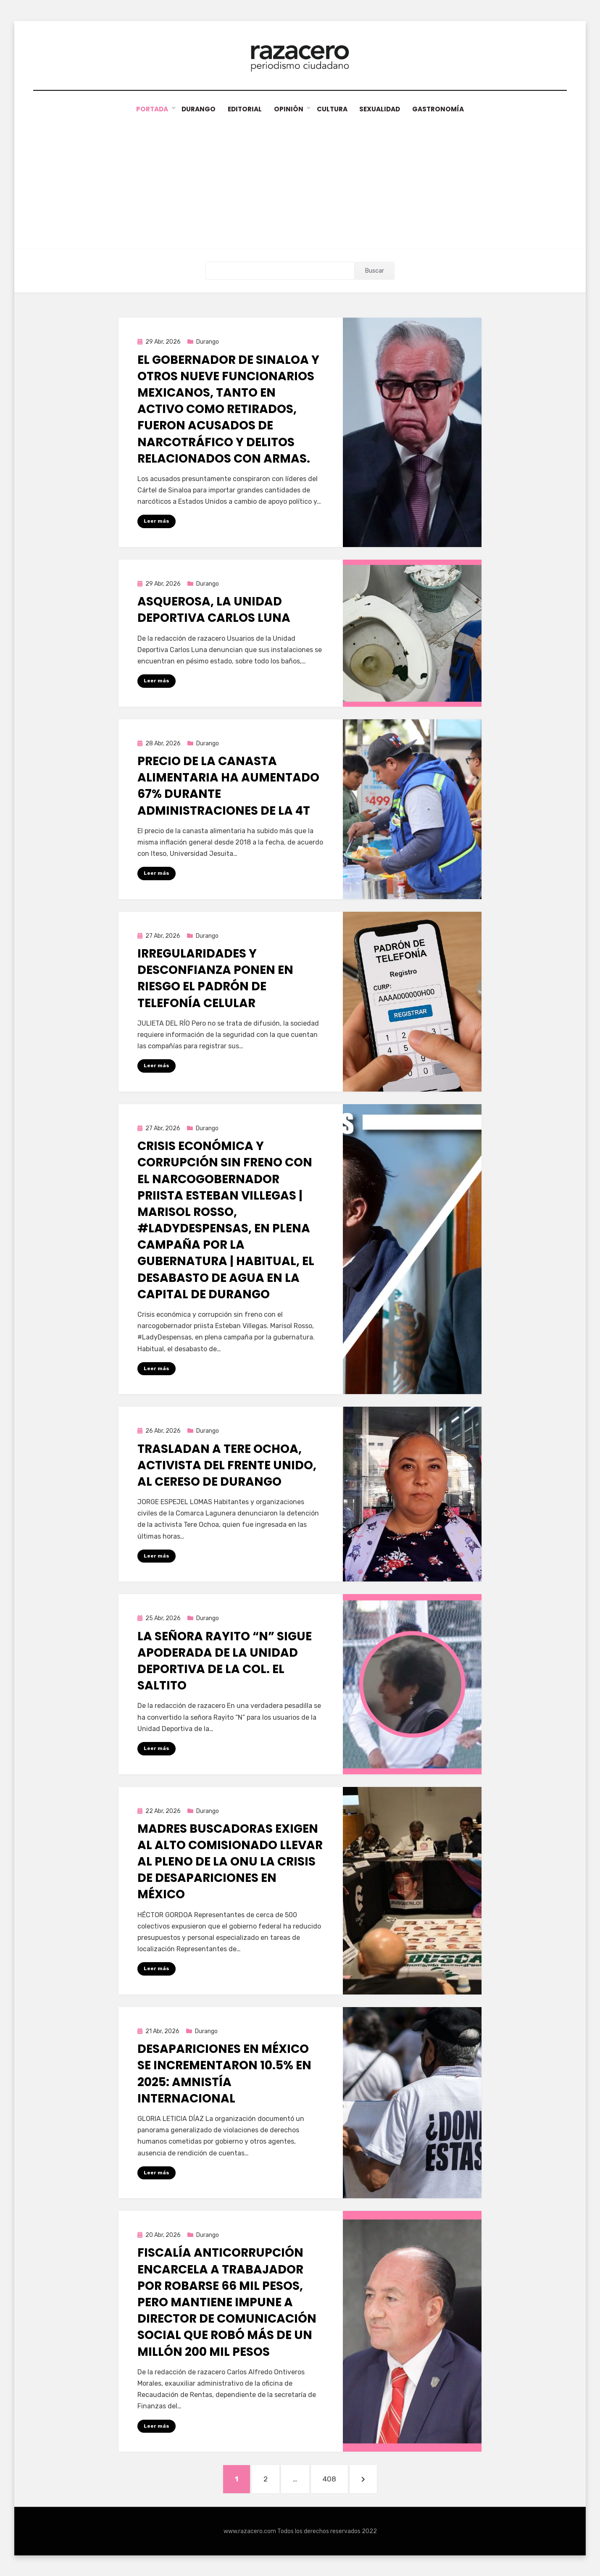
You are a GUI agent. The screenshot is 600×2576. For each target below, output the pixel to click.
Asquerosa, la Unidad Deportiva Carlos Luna (213, 609)
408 (334, 2477)
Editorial (243, 109)
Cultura (332, 109)
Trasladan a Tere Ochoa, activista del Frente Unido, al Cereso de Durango (226, 1464)
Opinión (288, 109)
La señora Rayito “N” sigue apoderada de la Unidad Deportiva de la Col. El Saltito (224, 1661)
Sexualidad (382, 109)
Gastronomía (442, 109)
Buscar (374, 270)
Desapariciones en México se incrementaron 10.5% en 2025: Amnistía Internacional (224, 2074)
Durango (195, 109)
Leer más (156, 521)
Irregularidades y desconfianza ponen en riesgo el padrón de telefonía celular (215, 978)
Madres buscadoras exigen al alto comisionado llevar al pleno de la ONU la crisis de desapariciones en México (230, 1861)
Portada (148, 109)
